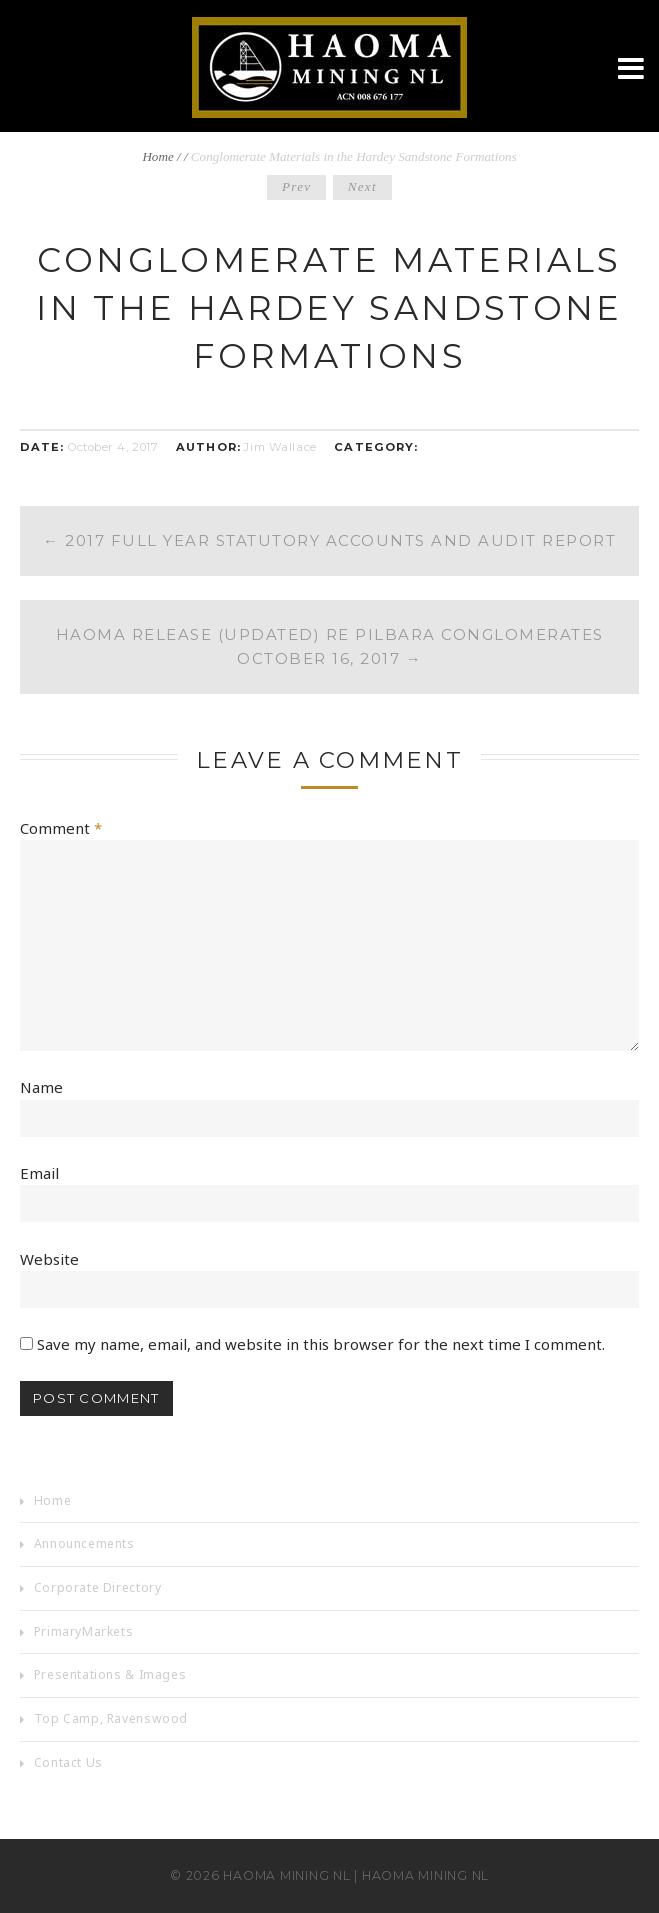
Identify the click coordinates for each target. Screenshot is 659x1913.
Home (157, 156)
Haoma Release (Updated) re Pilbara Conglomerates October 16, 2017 (330, 646)
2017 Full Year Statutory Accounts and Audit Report (329, 540)
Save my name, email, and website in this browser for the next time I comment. (321, 1344)
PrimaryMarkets (84, 1631)
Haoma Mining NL (286, 1875)
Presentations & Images (110, 1674)
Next (362, 186)
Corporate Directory (98, 1587)
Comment (61, 828)
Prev (297, 186)
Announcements (84, 1543)
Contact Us (68, 1762)
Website (49, 1259)
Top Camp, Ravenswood (111, 1718)
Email (39, 1173)
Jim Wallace (280, 447)
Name (41, 1087)
